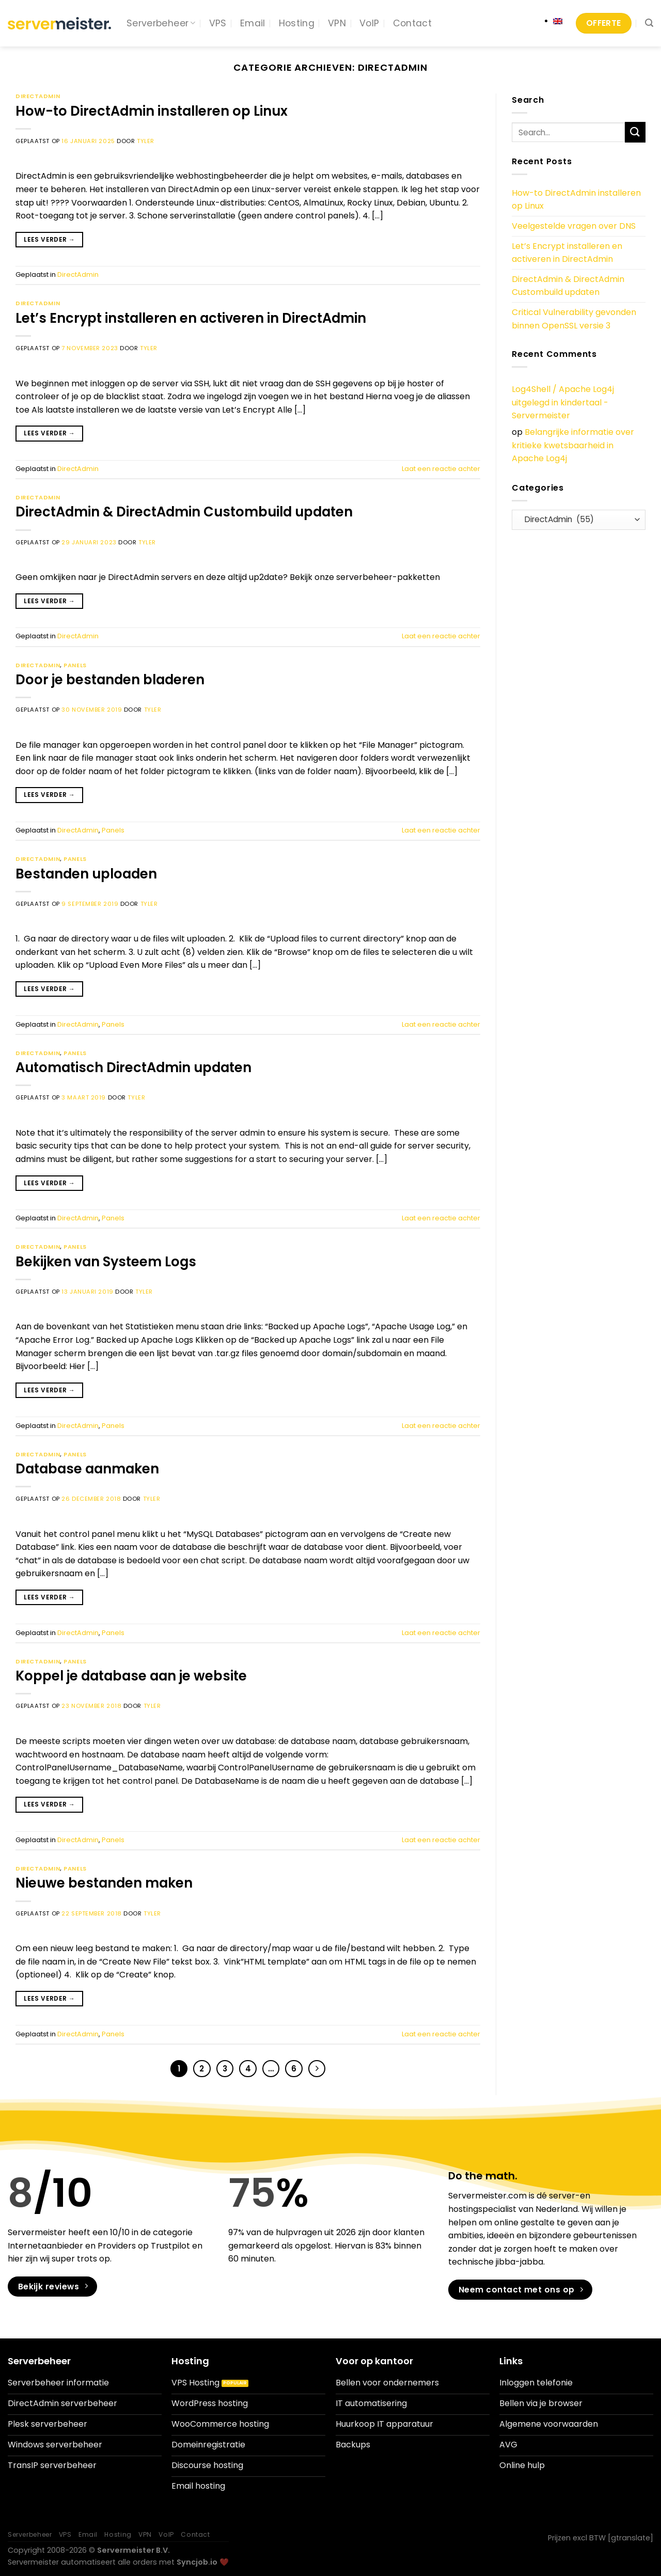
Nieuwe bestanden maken (104, 1883)
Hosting (296, 23)
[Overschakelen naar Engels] (557, 21)
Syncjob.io (197, 2562)
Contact (412, 23)
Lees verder (49, 239)
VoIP (369, 23)
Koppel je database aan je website (131, 1676)
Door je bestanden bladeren (109, 679)
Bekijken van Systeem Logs (105, 1261)
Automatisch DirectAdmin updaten (133, 1067)
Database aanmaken (87, 1468)
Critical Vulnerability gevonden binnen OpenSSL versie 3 (574, 319)
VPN (337, 23)
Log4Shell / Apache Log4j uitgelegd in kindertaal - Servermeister (563, 402)
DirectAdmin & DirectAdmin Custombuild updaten (184, 511)
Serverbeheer (161, 23)
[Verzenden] (635, 132)
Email (252, 23)
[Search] (649, 23)
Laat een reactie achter (441, 468)
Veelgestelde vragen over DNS (574, 226)
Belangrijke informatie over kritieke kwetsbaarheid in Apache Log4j (573, 445)
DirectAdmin (37, 96)
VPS (218, 23)
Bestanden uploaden (86, 874)
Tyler (145, 141)
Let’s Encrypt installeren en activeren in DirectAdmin (190, 318)
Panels (75, 665)
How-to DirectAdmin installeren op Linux (151, 111)
